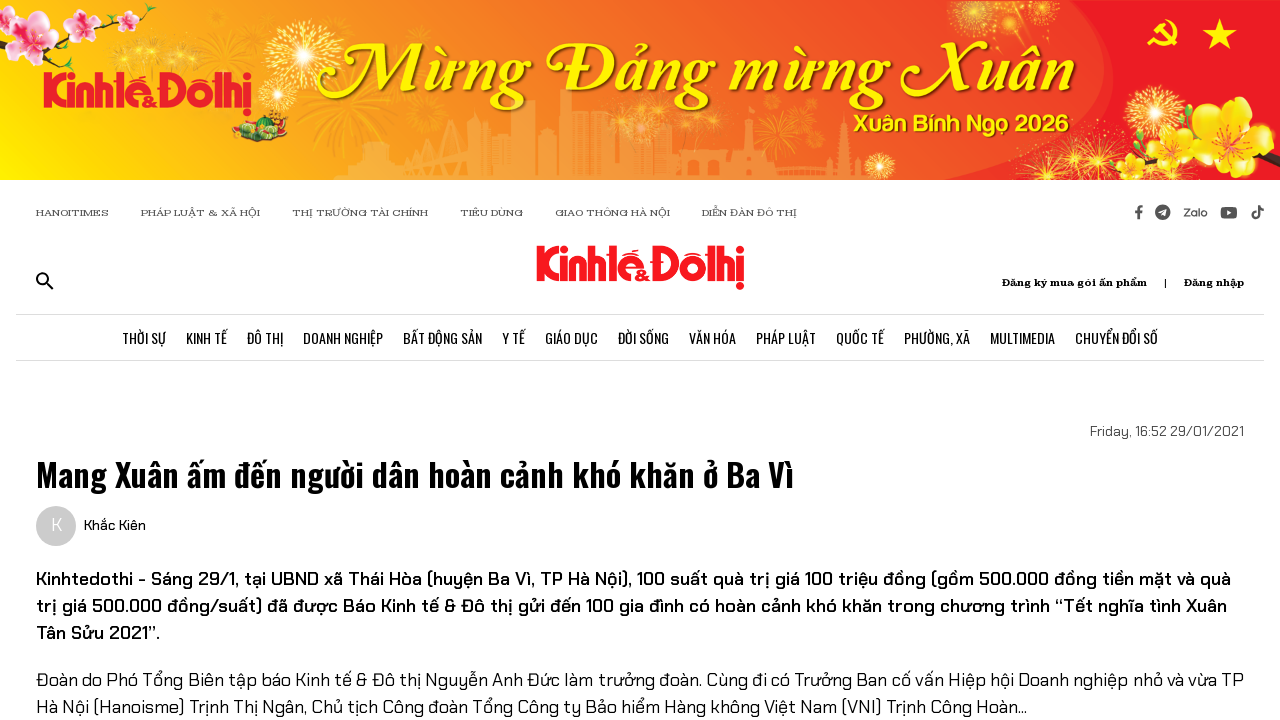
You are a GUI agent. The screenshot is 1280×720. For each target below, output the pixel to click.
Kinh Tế (206, 337)
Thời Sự (144, 337)
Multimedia (1022, 337)
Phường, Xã (937, 337)
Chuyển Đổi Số (1116, 337)
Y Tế (513, 337)
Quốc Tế (860, 337)
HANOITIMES (72, 212)
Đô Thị (265, 337)
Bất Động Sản (442, 337)
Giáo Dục (571, 337)
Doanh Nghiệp (343, 337)
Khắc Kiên (115, 525)
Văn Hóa (712, 337)
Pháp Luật (786, 337)
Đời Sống (643, 337)
